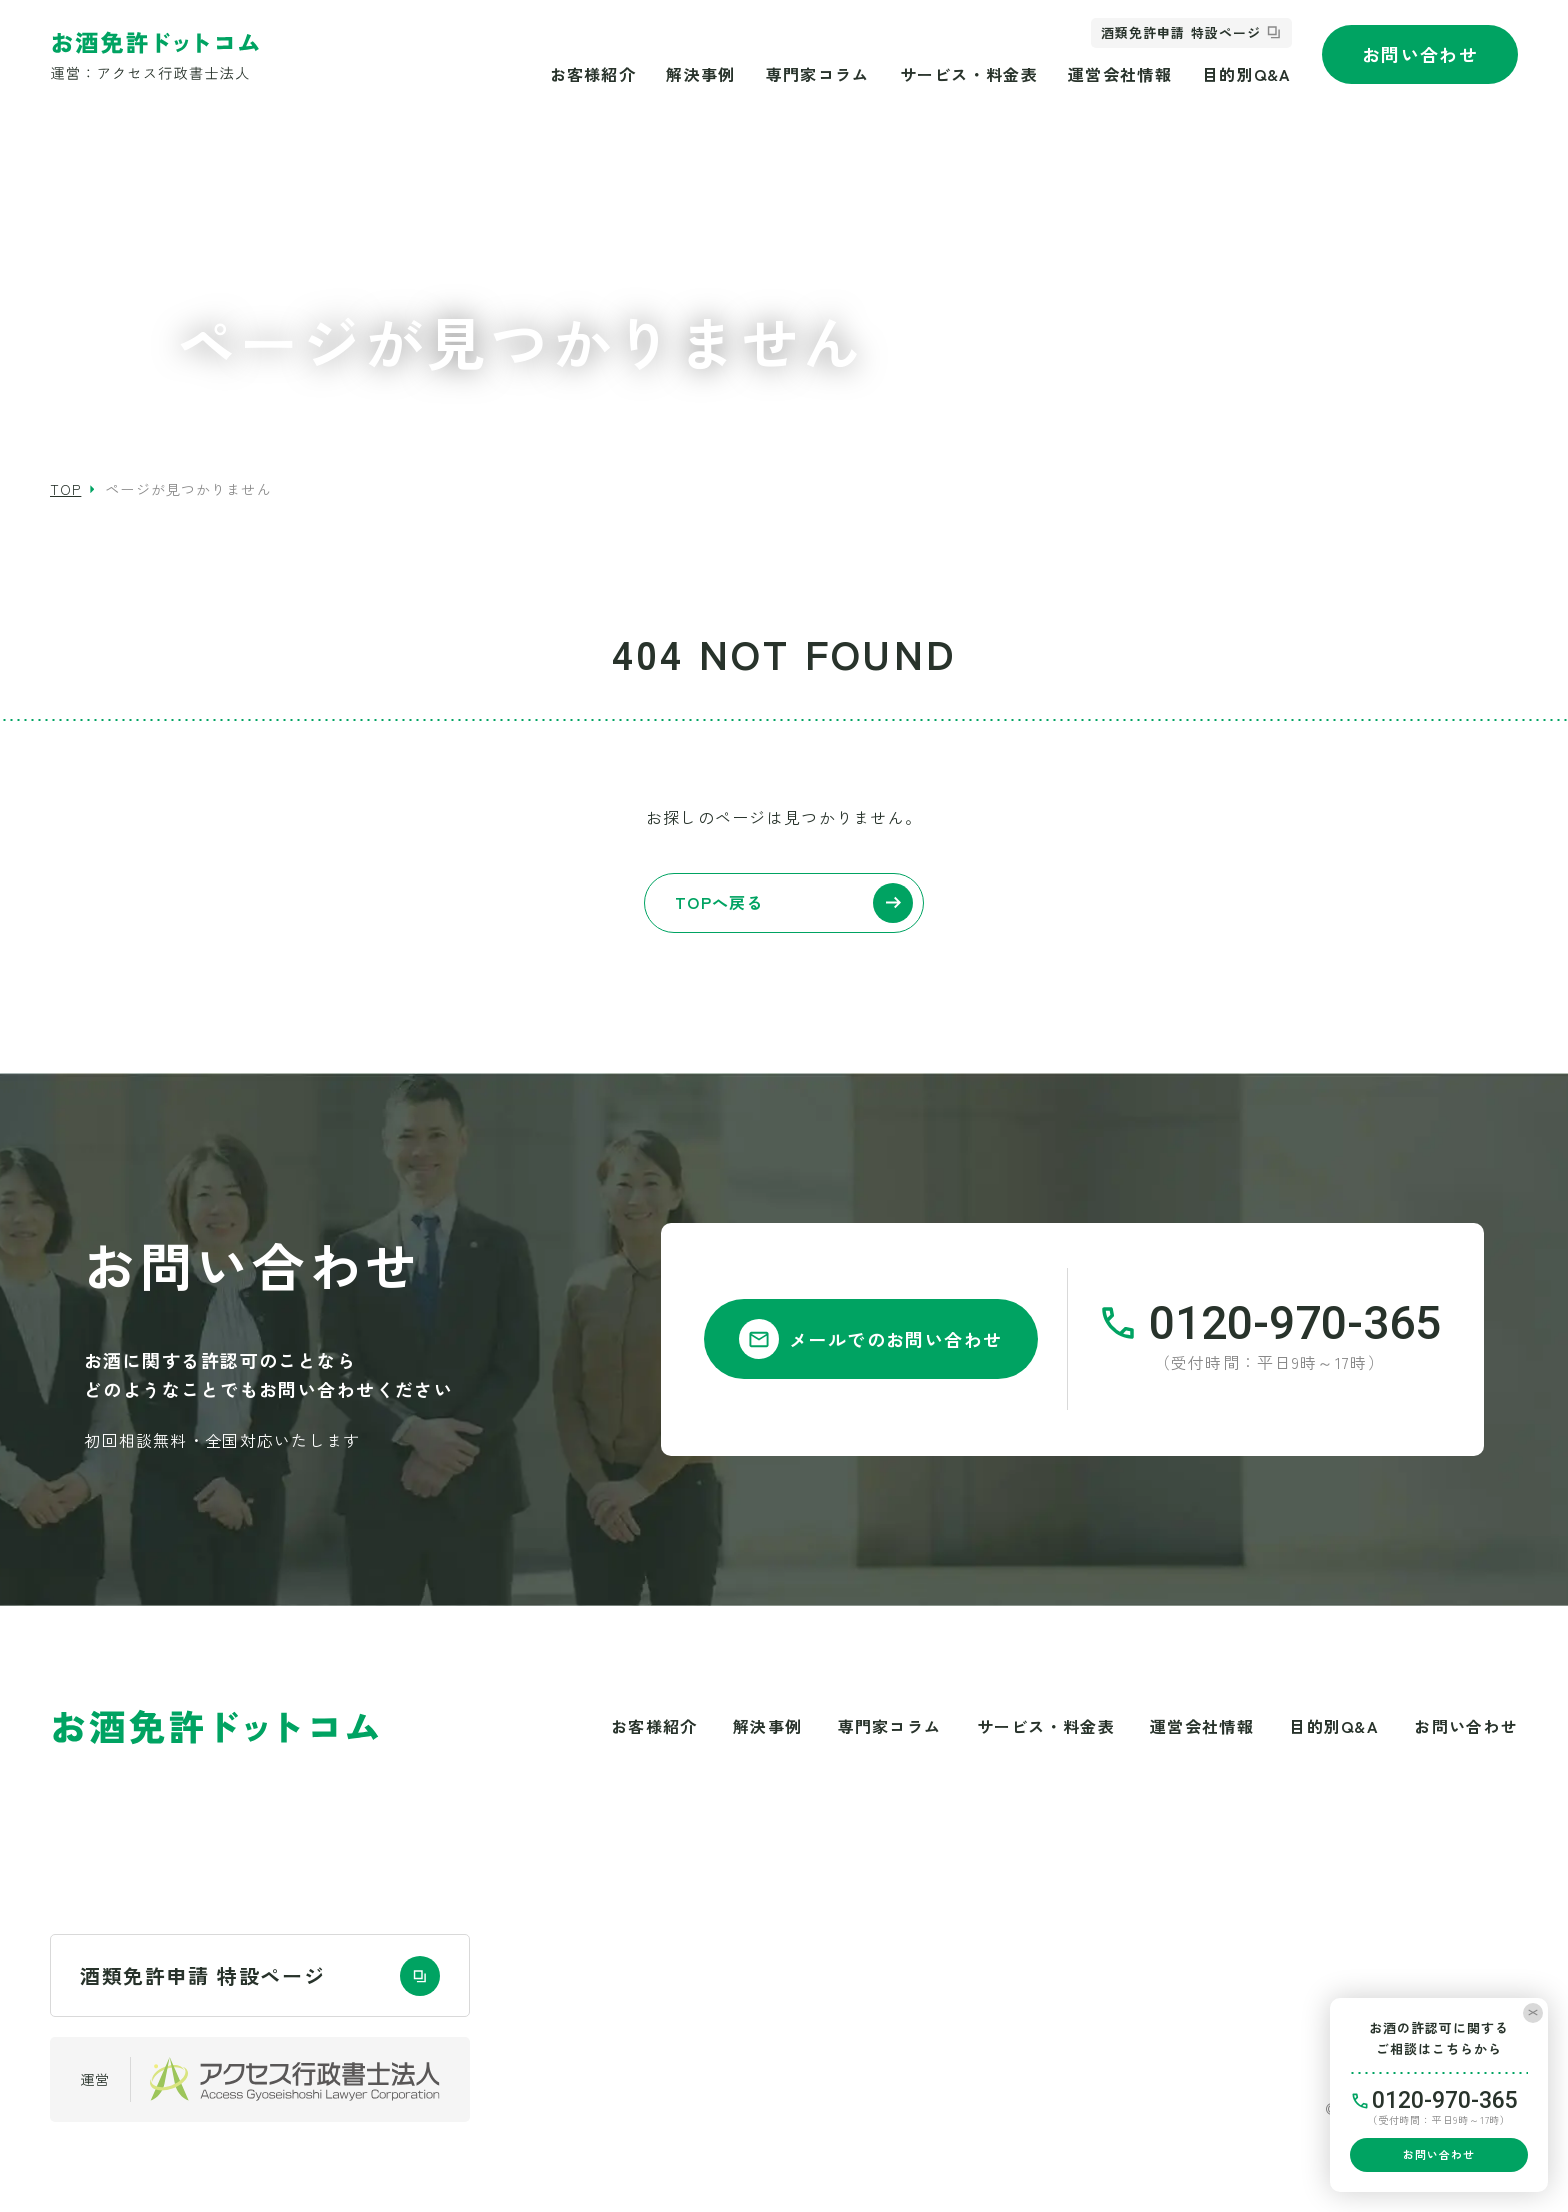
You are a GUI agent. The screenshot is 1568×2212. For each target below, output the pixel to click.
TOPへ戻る (794, 903)
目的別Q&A (1247, 74)
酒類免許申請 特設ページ (1180, 32)
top (65, 489)
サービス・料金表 (969, 74)
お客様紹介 (593, 74)
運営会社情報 (1120, 74)
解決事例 (700, 74)
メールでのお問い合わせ (871, 1339)
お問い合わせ (1420, 54)
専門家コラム (818, 74)
